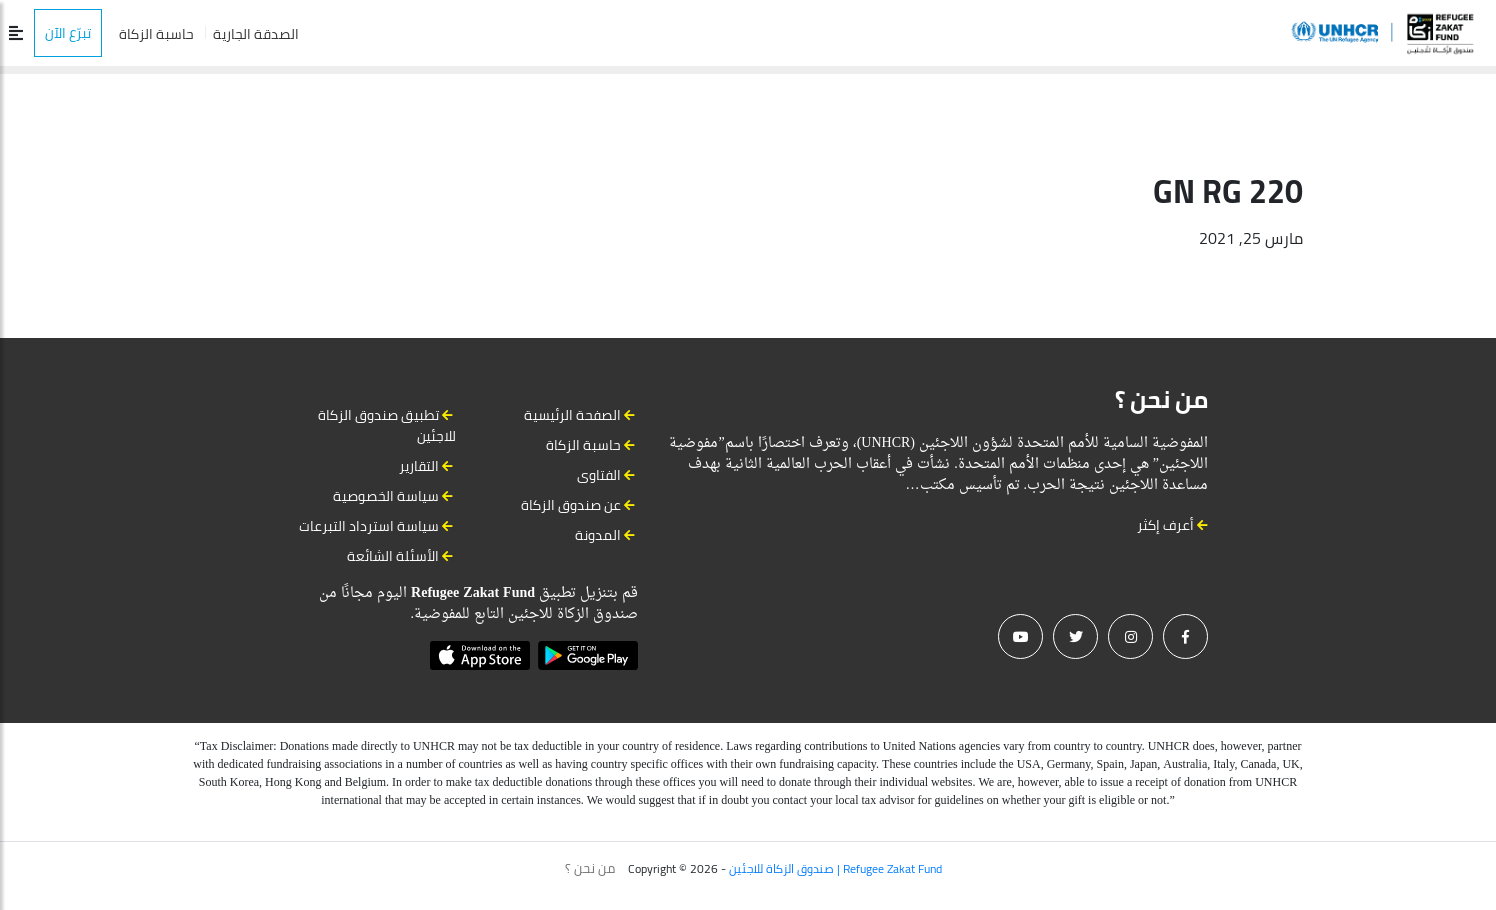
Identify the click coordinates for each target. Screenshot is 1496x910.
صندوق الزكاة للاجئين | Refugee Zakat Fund (835, 868)
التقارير (419, 466)
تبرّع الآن (68, 33)
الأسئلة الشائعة (393, 556)
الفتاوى (599, 475)
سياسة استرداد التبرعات (369, 526)
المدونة (598, 535)
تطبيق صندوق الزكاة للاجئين (387, 425)
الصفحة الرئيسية (572, 415)
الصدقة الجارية (256, 34)
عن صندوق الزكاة (571, 505)
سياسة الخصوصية (386, 496)
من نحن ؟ (590, 868)
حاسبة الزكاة (156, 34)
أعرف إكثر (1172, 525)
